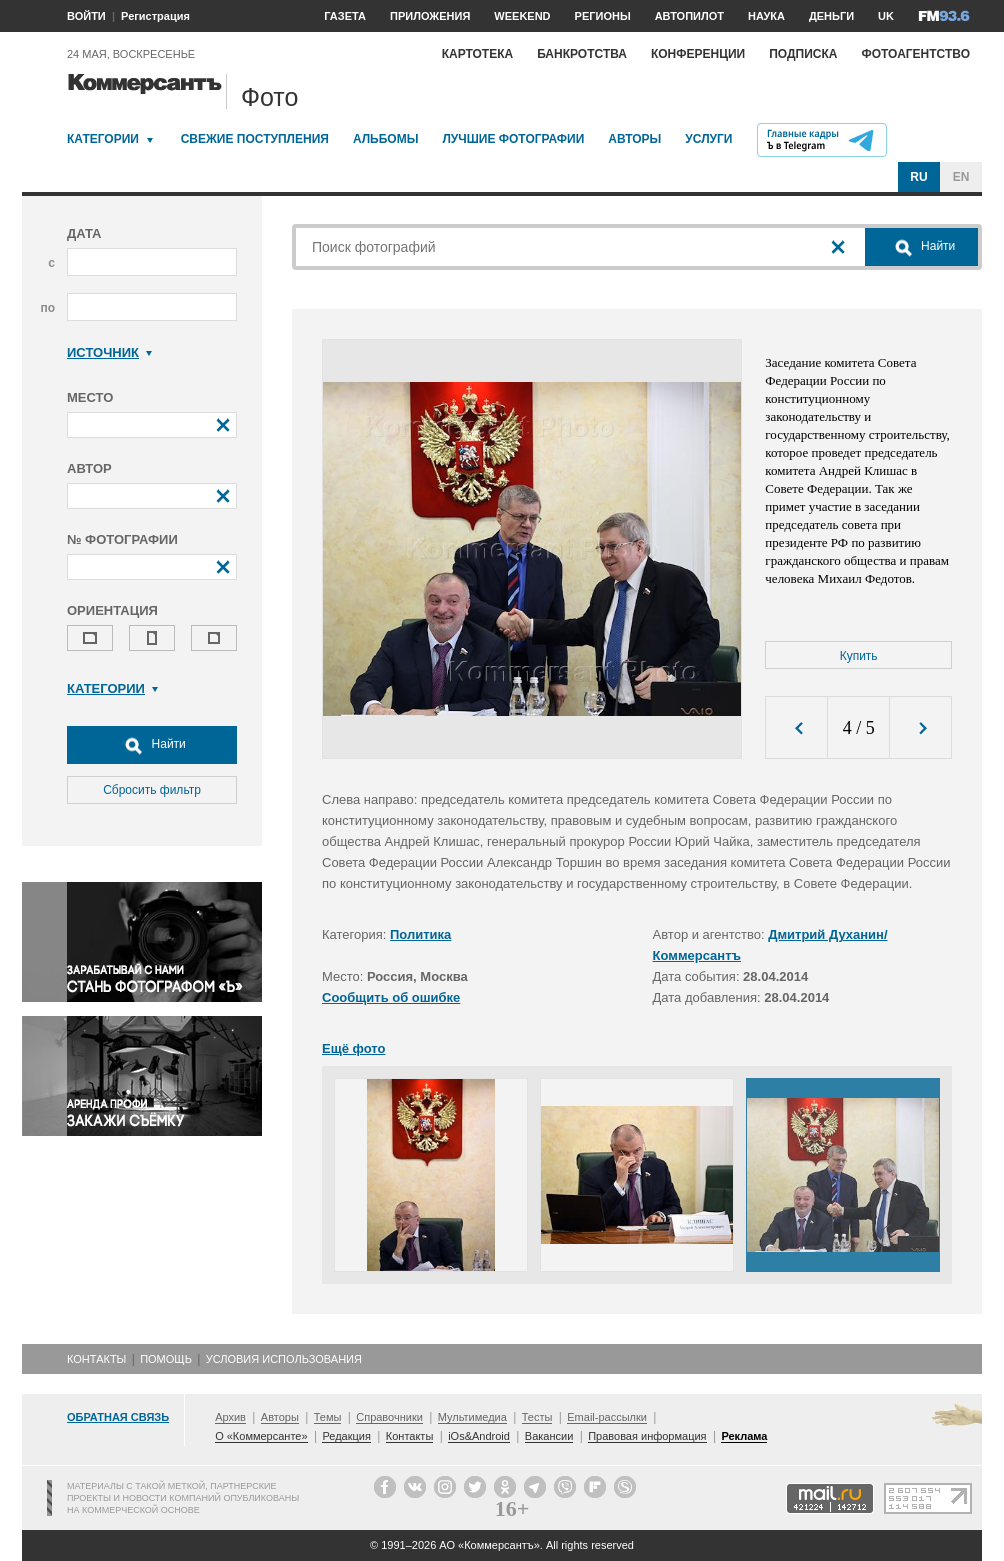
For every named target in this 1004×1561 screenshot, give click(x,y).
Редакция (346, 1436)
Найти (152, 745)
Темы (328, 1417)
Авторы (634, 139)
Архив (230, 1417)
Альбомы (386, 139)
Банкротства (582, 54)
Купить (859, 656)
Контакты (96, 1359)
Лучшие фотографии (513, 139)
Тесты (537, 1417)
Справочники (389, 1417)
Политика (420, 934)
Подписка (803, 54)
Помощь (166, 1359)
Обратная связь (118, 1417)
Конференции (698, 54)
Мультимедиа (472, 1417)
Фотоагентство (915, 54)
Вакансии (549, 1436)
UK (886, 16)
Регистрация (155, 16)
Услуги (708, 139)
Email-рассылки (607, 1417)
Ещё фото (353, 1048)
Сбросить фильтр (152, 790)
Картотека (478, 54)
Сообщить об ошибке (391, 997)
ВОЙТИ (86, 16)
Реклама (744, 1436)
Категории (103, 139)
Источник (109, 352)
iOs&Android (479, 1436)
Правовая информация (647, 1436)
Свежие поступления (255, 139)
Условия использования (284, 1359)
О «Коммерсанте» (261, 1436)
